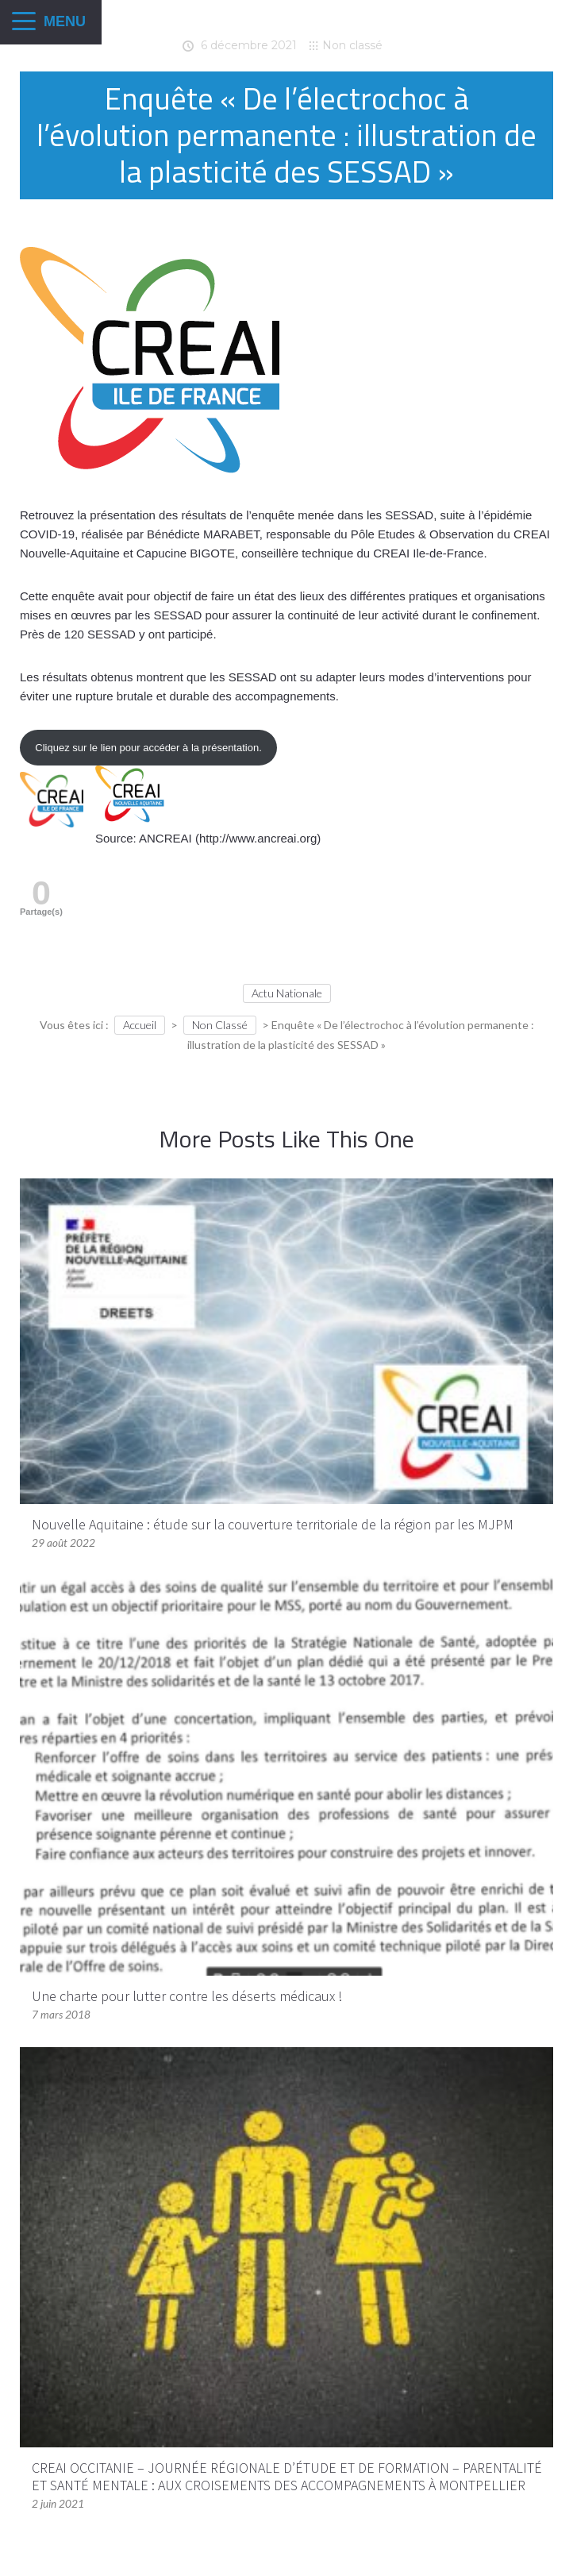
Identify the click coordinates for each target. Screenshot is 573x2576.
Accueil (139, 1025)
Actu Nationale (287, 993)
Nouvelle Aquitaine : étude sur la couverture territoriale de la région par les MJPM (272, 1524)
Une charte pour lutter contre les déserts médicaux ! (187, 1996)
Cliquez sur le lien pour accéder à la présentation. (148, 748)
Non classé (352, 45)
